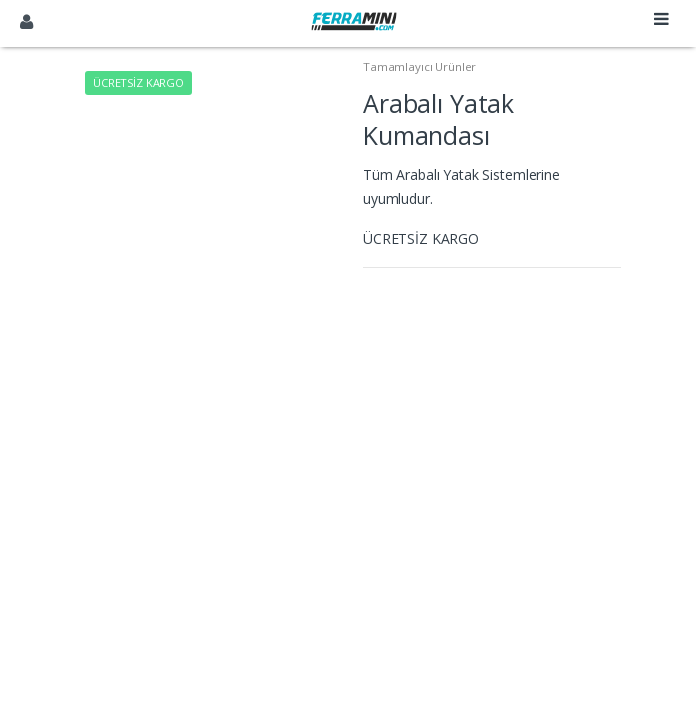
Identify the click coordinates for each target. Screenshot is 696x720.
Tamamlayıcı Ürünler (419, 66)
